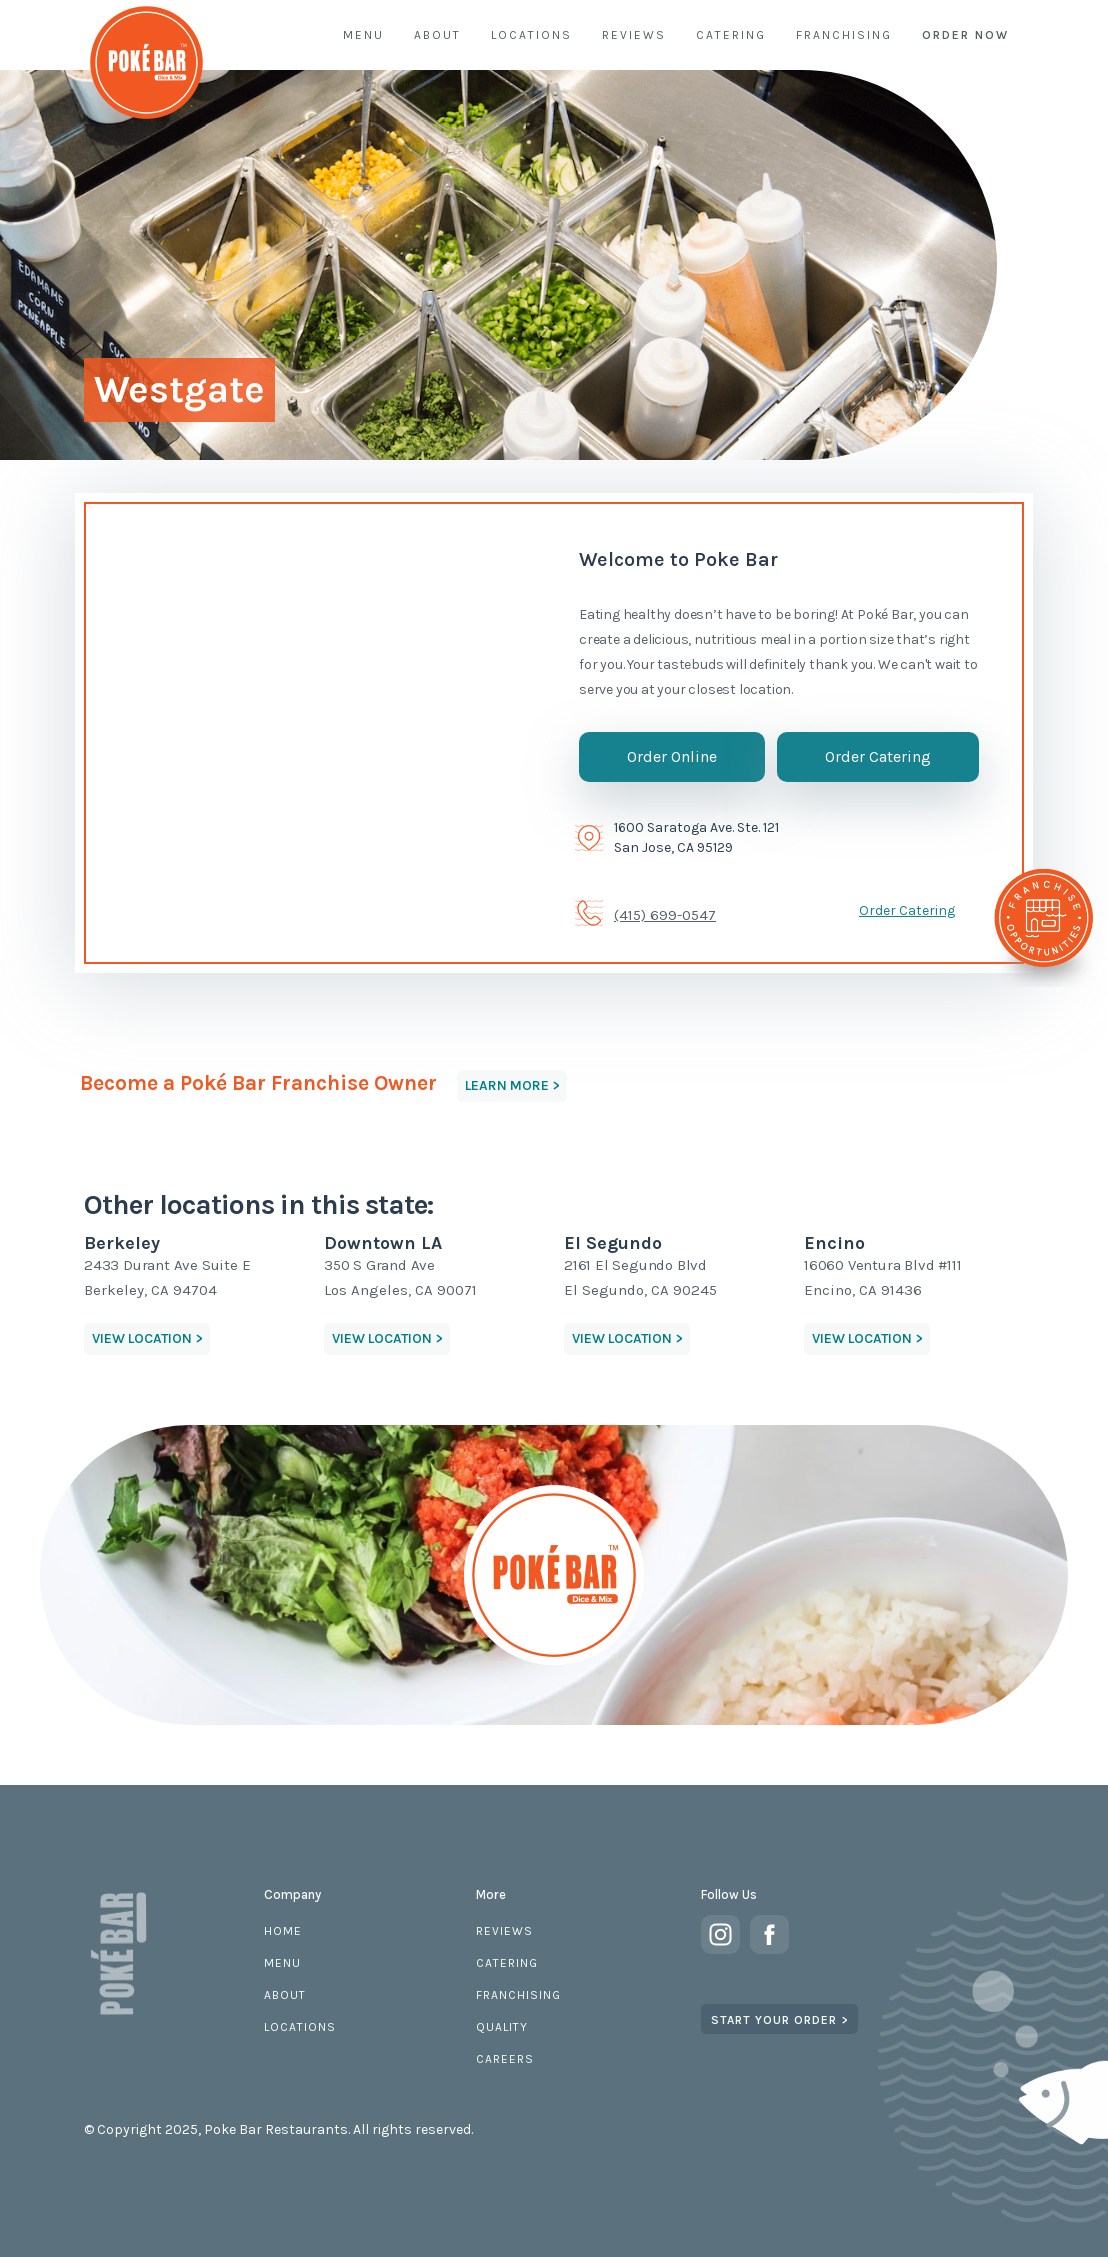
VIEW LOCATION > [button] (147, 1338)
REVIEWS (634, 35)
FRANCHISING (844, 35)
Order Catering (907, 910)
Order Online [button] (672, 756)
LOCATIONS (531, 35)
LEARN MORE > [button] (512, 1085)
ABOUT (437, 35)
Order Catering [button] (878, 756)
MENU (363, 35)
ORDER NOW (965, 35)
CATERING (731, 35)
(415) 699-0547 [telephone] (665, 915)
